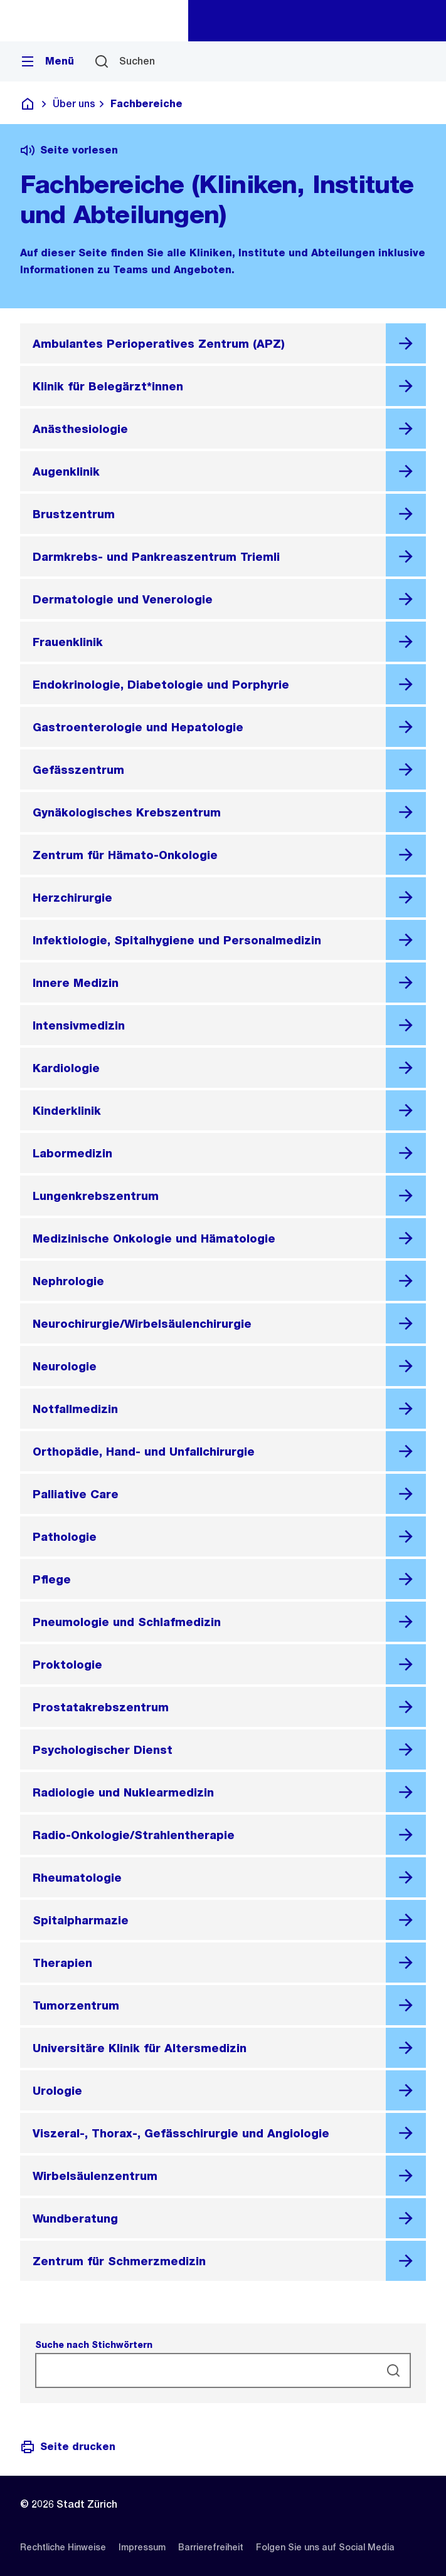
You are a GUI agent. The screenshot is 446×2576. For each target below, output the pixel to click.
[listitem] (63, 2547)
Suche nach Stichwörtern (93, 2345)
